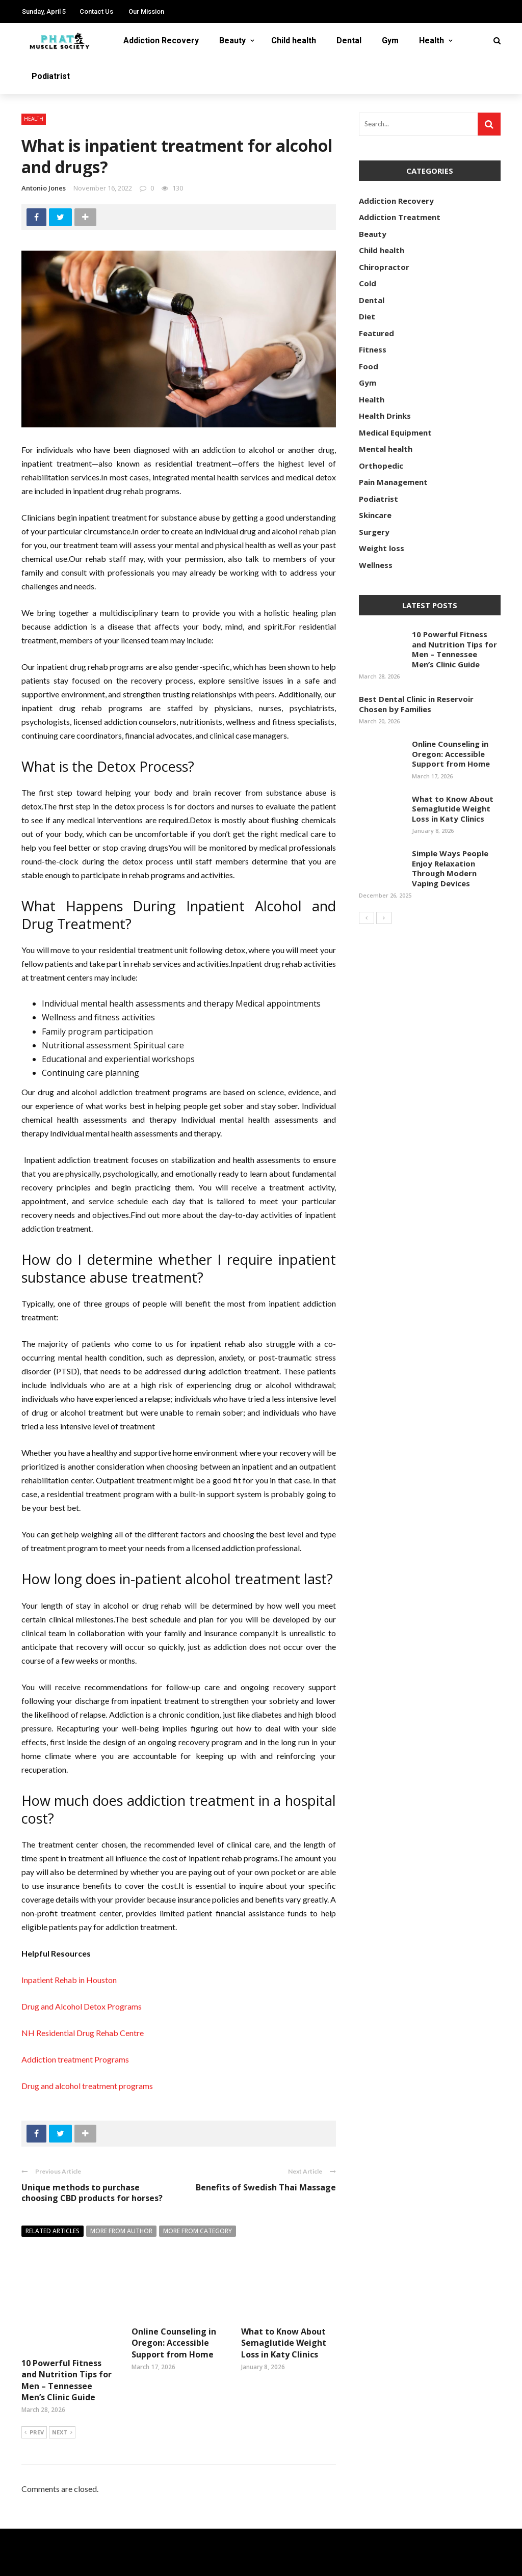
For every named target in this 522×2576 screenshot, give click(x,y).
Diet (367, 316)
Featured (376, 333)
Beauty (232, 40)
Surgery (374, 532)
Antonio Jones (43, 188)
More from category (197, 2231)
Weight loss (381, 548)
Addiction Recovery (161, 40)
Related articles (52, 2231)
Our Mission (146, 11)
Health (431, 40)
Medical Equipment (395, 432)
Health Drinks (385, 416)
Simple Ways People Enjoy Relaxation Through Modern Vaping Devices (450, 868)
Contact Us (96, 11)
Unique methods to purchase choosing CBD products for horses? (92, 2193)
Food (368, 366)
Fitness (372, 349)
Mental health (385, 449)
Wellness (376, 565)
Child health (293, 40)
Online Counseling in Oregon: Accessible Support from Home (174, 2343)
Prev (34, 2401)
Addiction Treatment (399, 217)
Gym (390, 40)
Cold (367, 283)
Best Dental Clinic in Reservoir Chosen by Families (416, 704)
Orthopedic (381, 465)
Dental (348, 40)
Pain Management (393, 482)
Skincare (375, 515)
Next (62, 2401)
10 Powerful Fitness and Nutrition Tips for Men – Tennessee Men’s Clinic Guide (66, 2348)
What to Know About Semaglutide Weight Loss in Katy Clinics (283, 2343)
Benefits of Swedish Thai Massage (266, 2187)
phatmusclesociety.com (143, 2562)
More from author (121, 2231)
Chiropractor (384, 267)
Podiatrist (51, 76)
